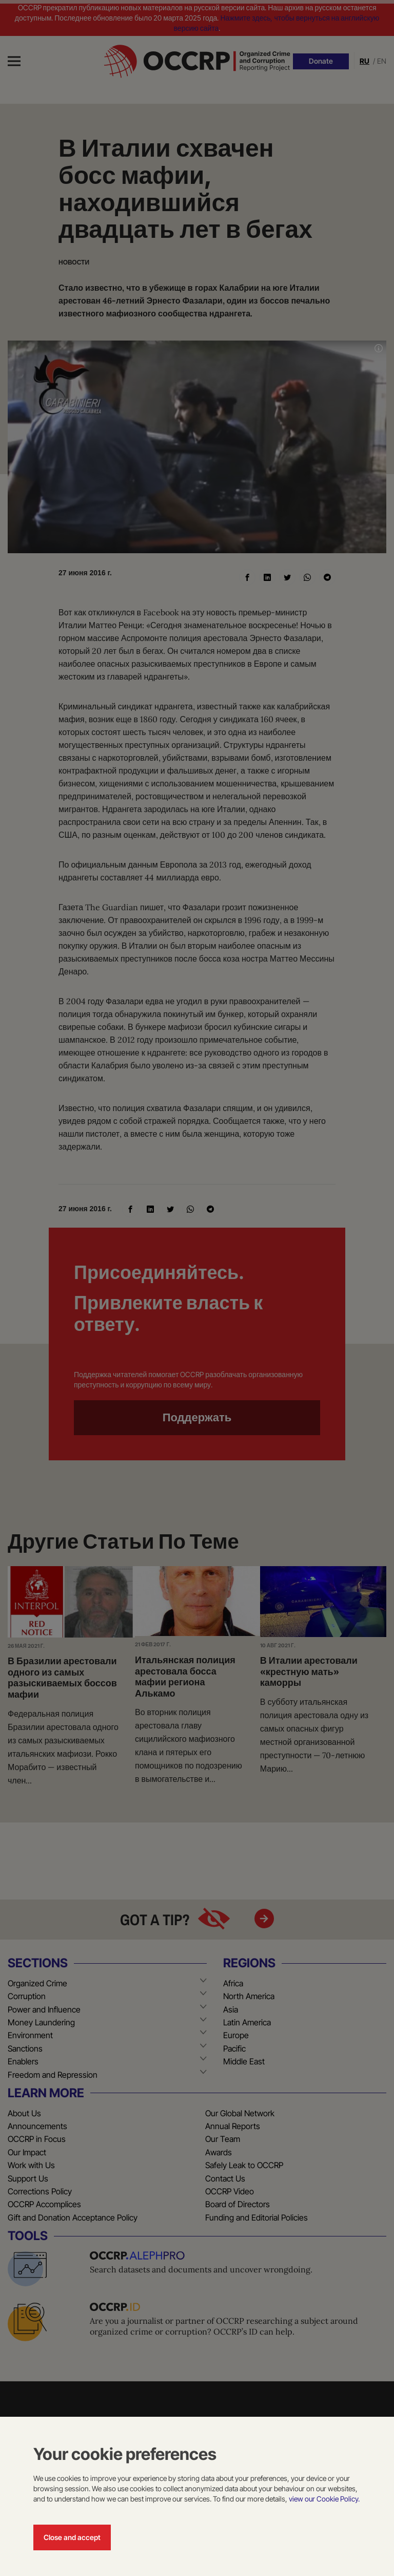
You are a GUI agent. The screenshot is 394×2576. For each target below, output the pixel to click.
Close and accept (72, 2537)
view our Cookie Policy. (324, 2498)
